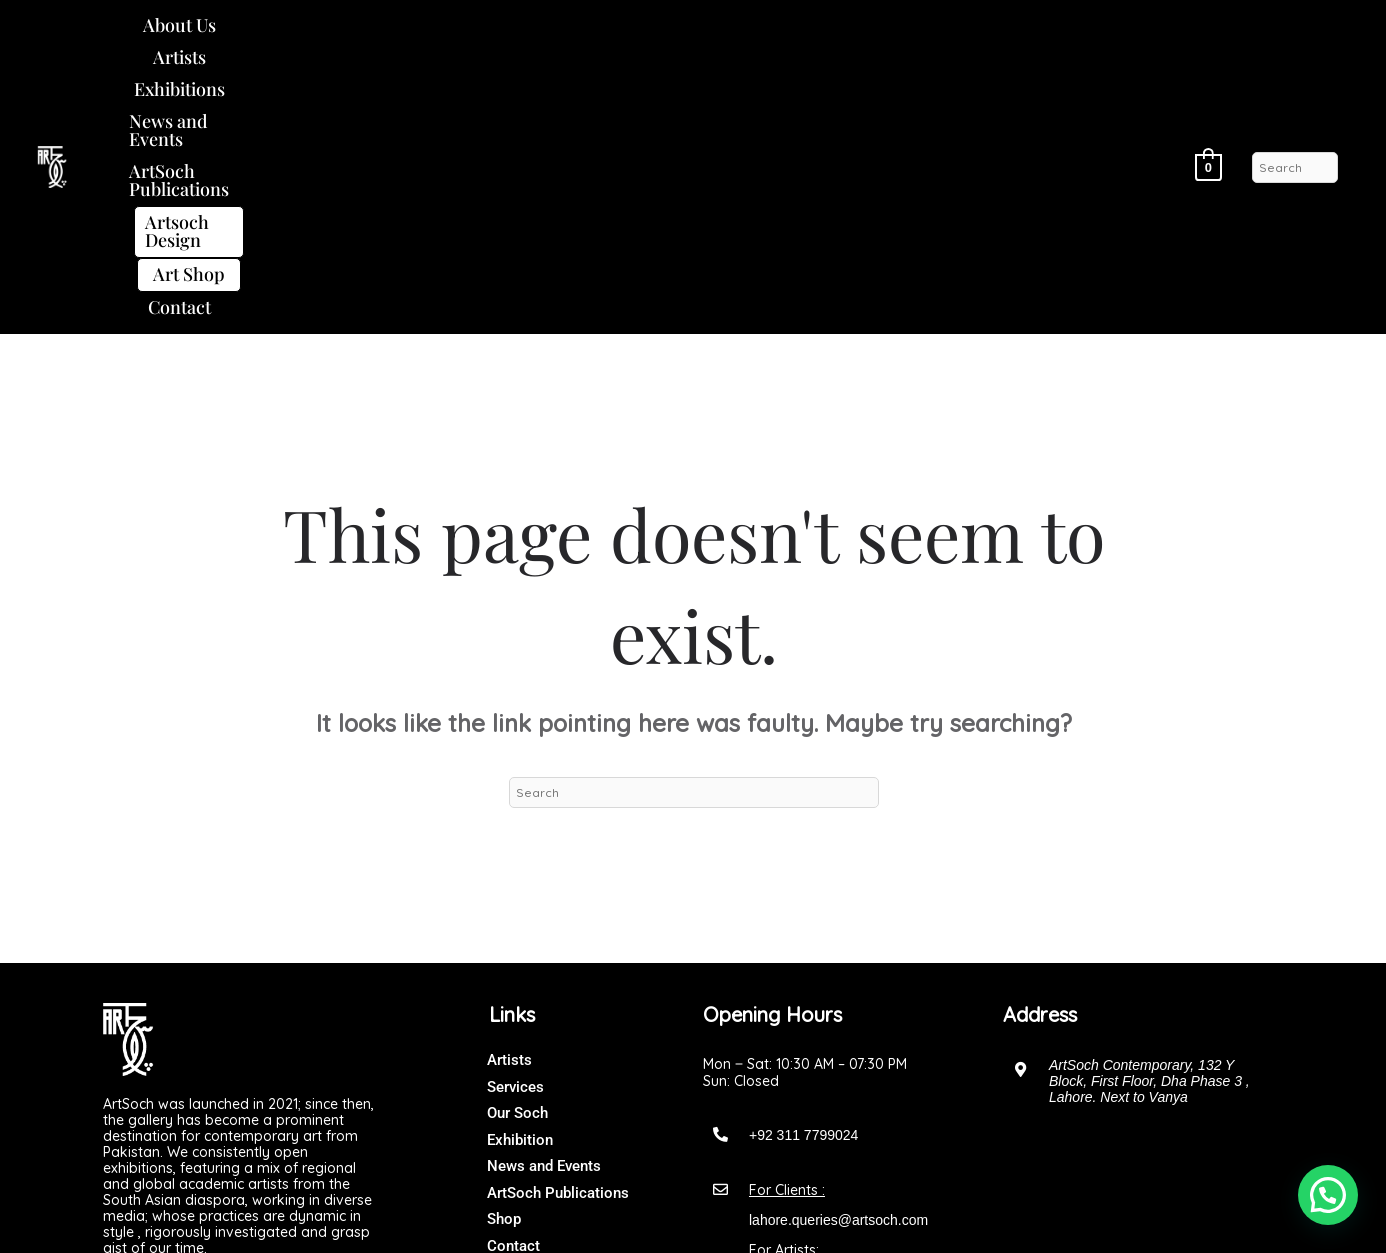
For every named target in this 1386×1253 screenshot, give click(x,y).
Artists (287, 25)
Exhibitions (389, 25)
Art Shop (1055, 26)
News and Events (533, 25)
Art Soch (733, 1217)
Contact (625, 59)
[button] (194, 26)
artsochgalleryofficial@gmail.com (851, 1032)
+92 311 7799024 (803, 887)
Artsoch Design (910, 26)
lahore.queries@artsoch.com (838, 972)
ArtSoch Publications (717, 25)
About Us (194, 25)
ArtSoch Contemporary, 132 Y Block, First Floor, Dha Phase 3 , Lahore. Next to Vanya (1149, 833)
